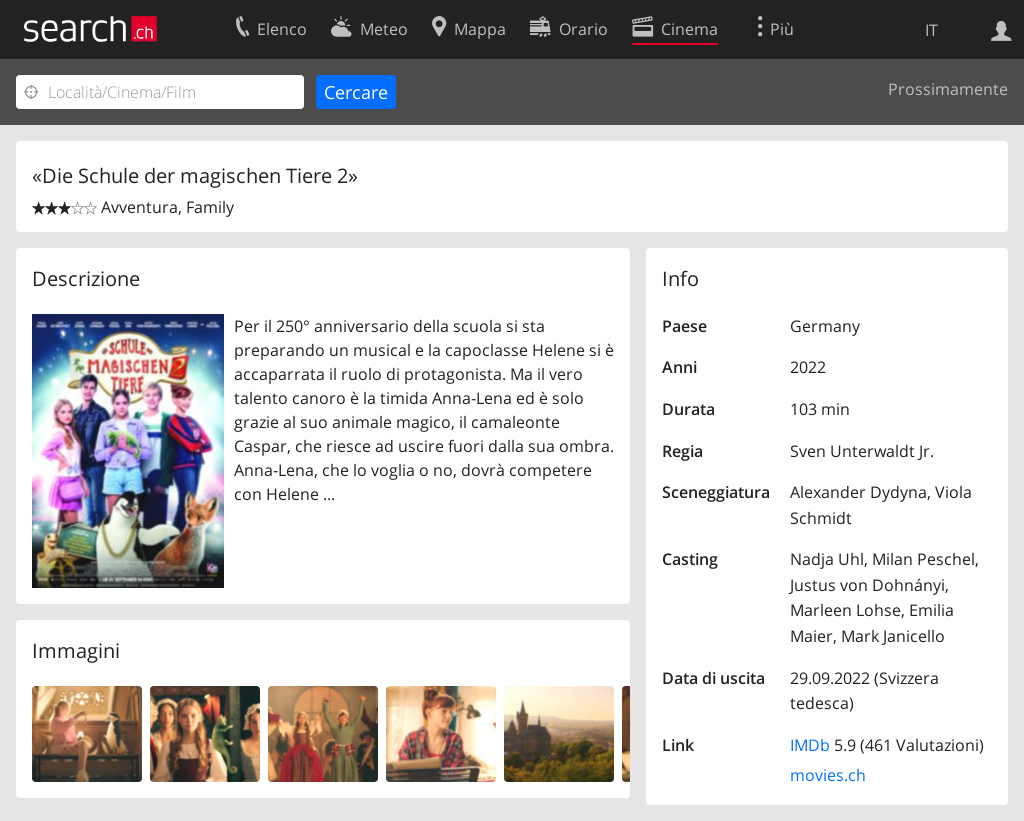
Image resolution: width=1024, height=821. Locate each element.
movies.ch (828, 775)
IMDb (810, 745)
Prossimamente (948, 89)
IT (931, 30)
